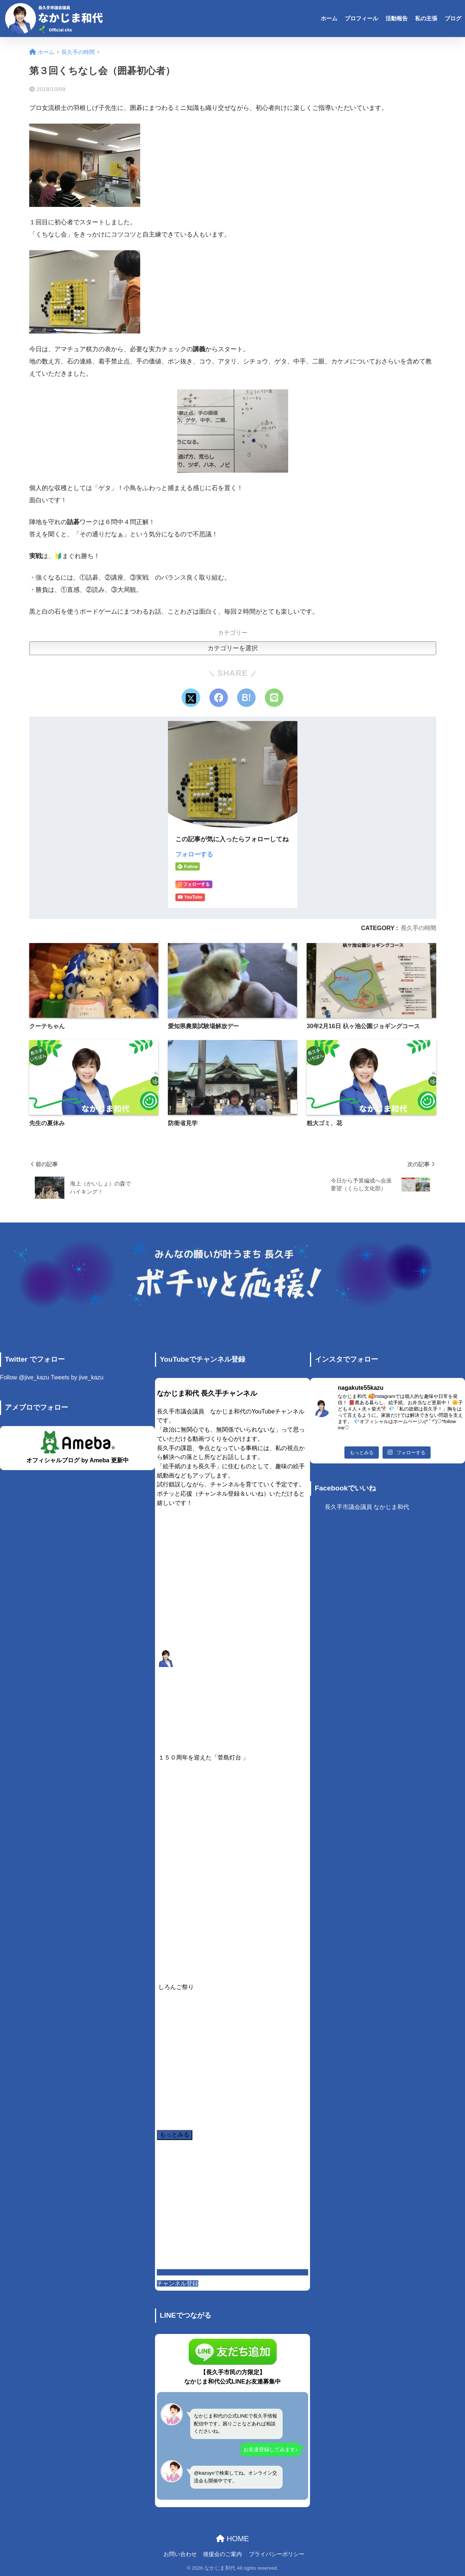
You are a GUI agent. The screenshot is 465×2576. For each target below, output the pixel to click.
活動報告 (396, 18)
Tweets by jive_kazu (77, 1377)
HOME (232, 2539)
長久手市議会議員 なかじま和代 (367, 1507)
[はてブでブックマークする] (246, 697)
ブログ (453, 18)
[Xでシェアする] (191, 697)
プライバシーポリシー (276, 2554)
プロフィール (361, 18)
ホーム (329, 18)
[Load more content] (174, 2135)
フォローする (194, 854)
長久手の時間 (418, 928)
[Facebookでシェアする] (218, 697)
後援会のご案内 (222, 2554)
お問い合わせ (180, 2554)
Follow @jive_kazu (24, 1377)
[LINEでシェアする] (274, 697)
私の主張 (426, 18)
